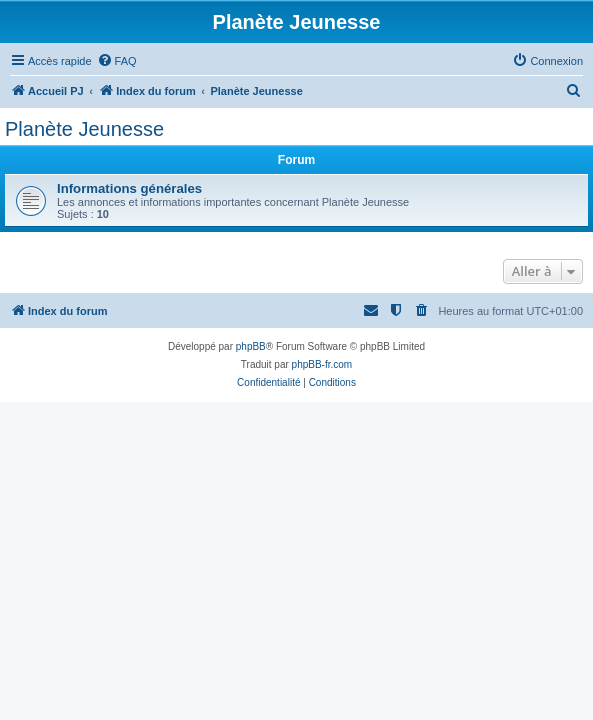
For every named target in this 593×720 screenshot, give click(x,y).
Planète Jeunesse (84, 129)
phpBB (251, 346)
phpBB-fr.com (322, 364)
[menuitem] (117, 61)
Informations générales (129, 188)
